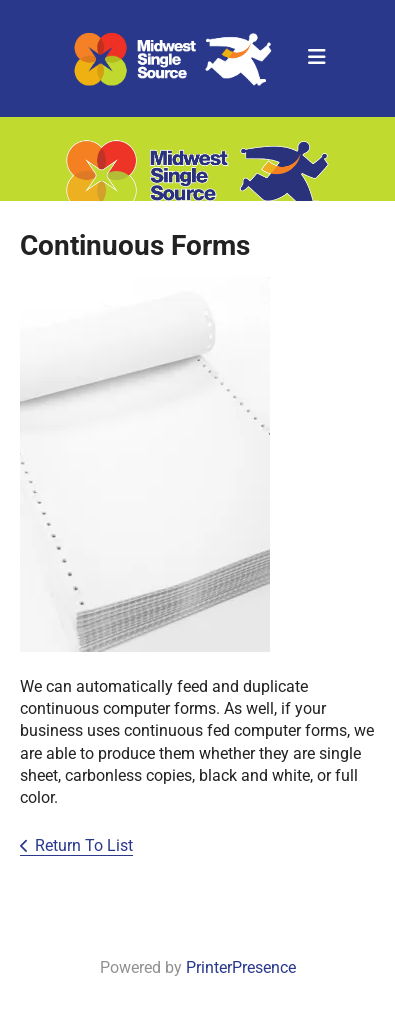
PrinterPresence (241, 967)
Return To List (84, 845)
